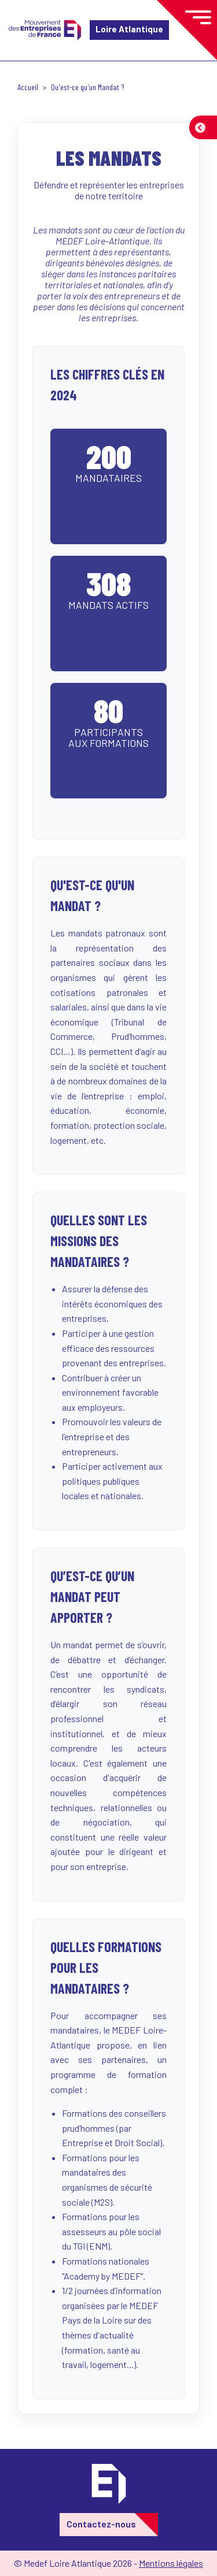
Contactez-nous (101, 2523)
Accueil (27, 87)
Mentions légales (171, 2563)
